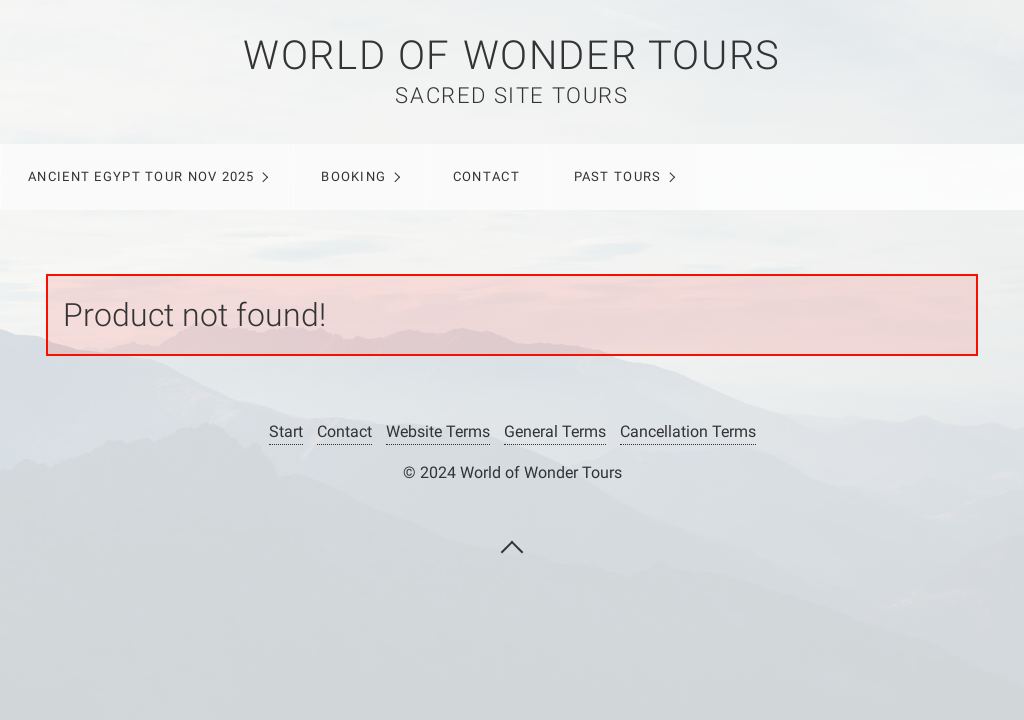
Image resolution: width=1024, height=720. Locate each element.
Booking (353, 176)
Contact (486, 176)
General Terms (555, 431)
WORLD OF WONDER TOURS (512, 55)
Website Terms (438, 431)
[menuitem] (147, 177)
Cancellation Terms (688, 431)
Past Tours (618, 176)
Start (286, 431)
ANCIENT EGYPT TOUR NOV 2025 (141, 176)
